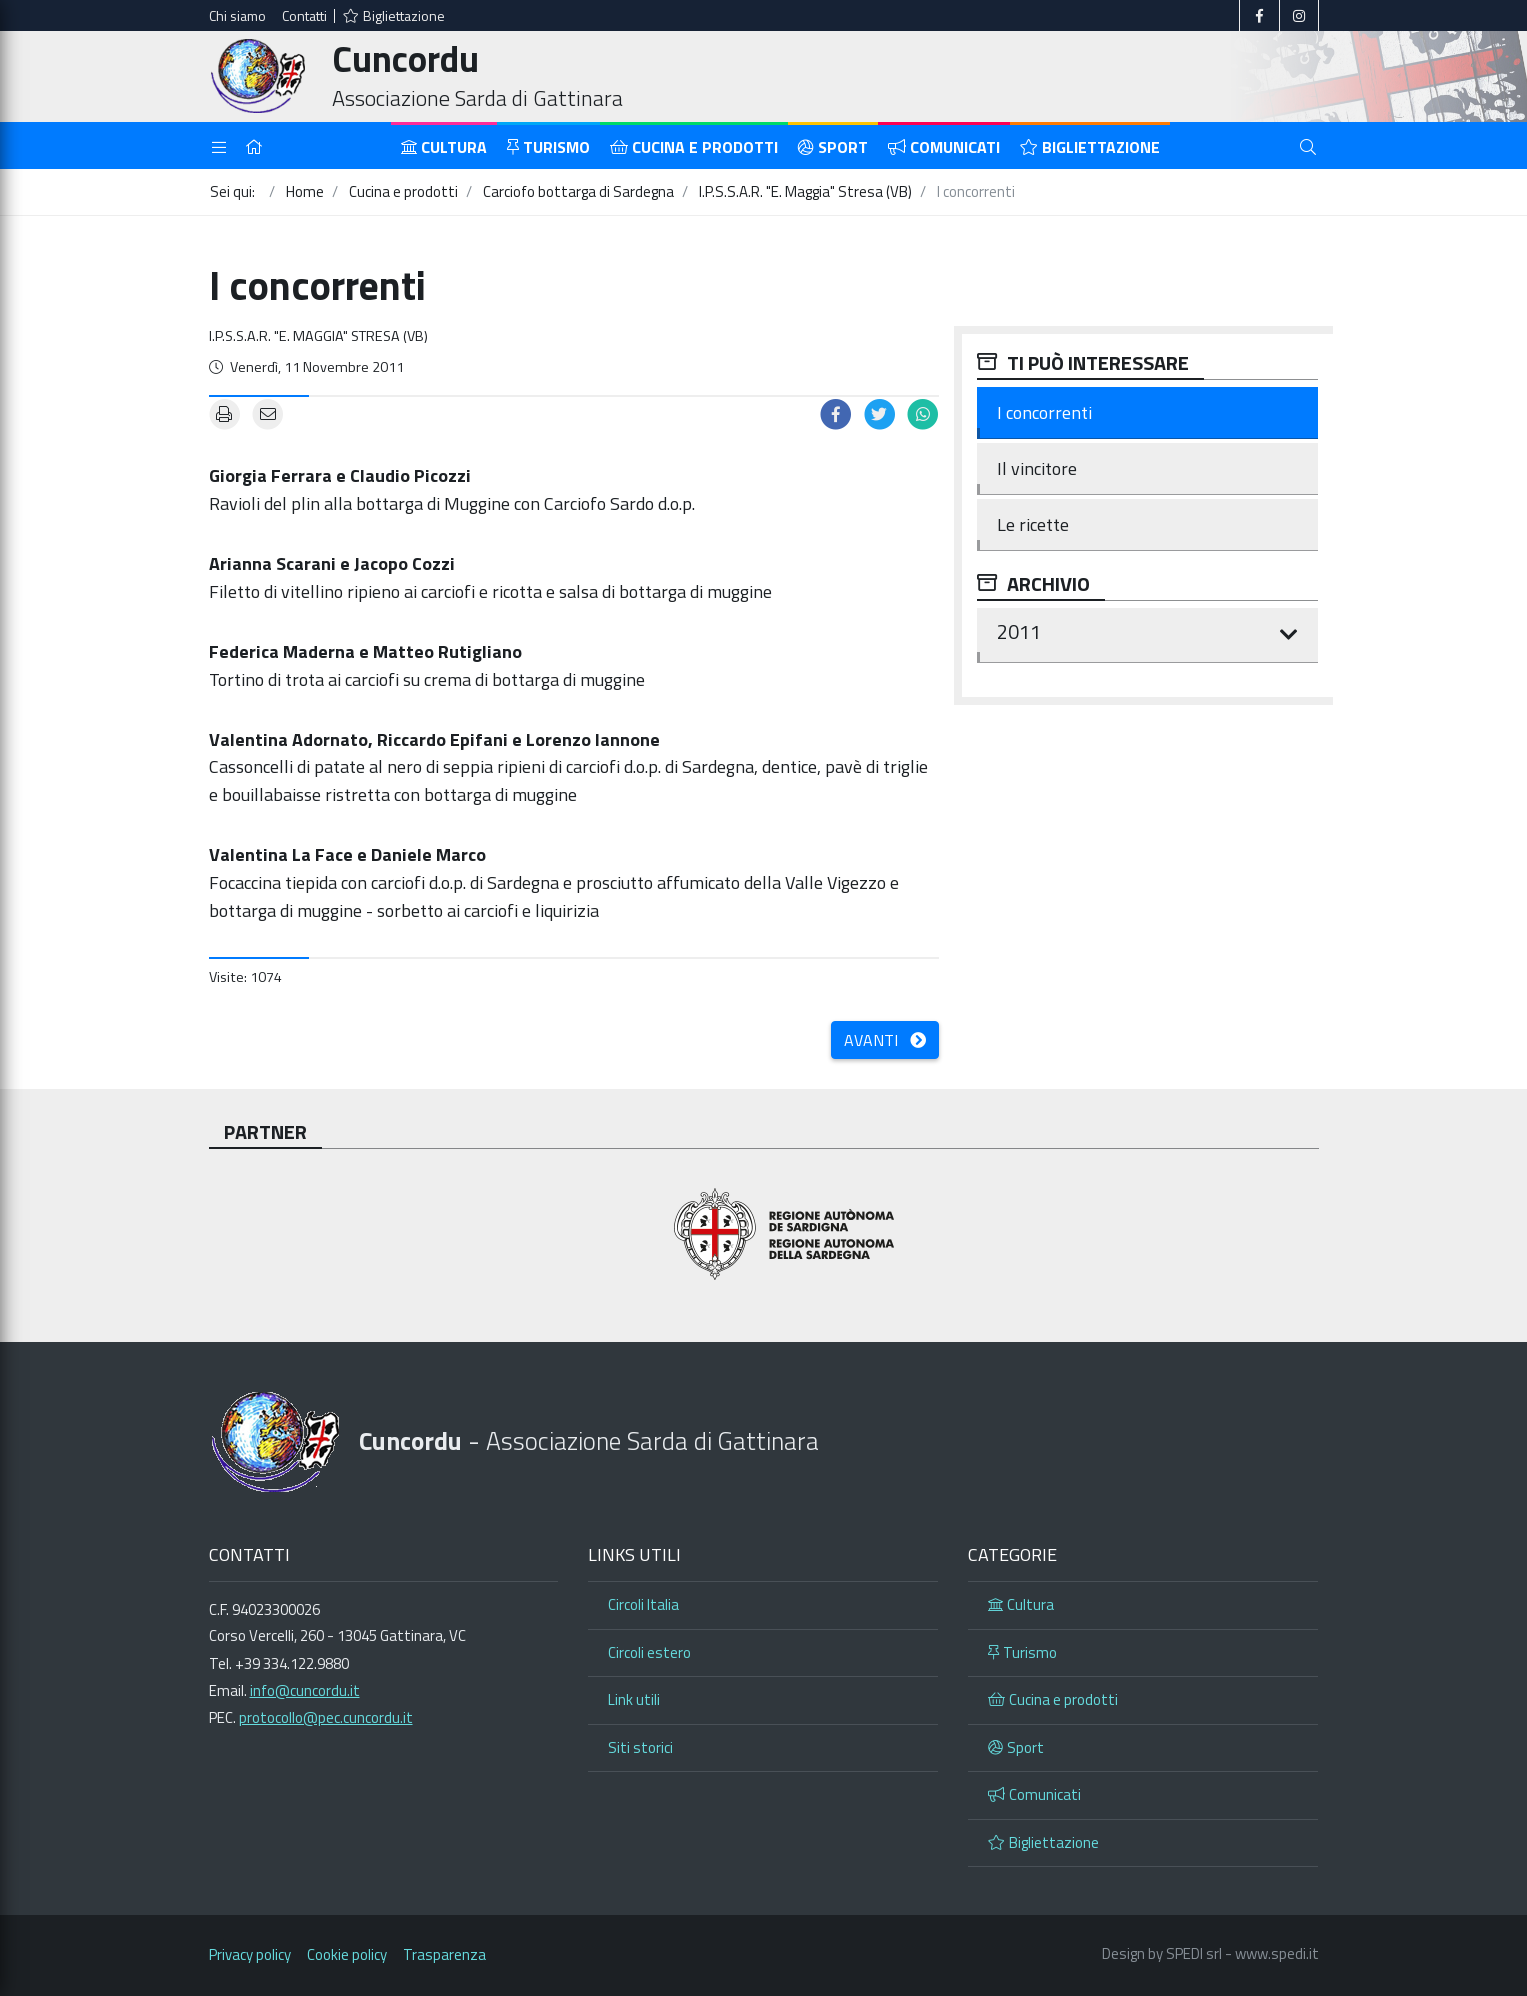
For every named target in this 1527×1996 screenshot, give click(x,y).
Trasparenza (444, 1954)
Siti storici (640, 1747)
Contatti (304, 15)
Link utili (634, 1699)
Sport (833, 147)
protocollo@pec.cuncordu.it (326, 1717)
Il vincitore (1037, 468)
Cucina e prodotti (694, 147)
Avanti (885, 1040)
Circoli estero (649, 1652)
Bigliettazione (394, 15)
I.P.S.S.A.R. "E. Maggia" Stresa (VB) (318, 336)
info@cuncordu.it (305, 1690)
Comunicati (944, 147)
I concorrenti (1044, 412)
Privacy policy (250, 1954)
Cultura (444, 147)
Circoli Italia (643, 1604)
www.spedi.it (1277, 1953)
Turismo (548, 147)
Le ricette (1033, 524)
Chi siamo (237, 15)
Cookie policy (347, 1954)
